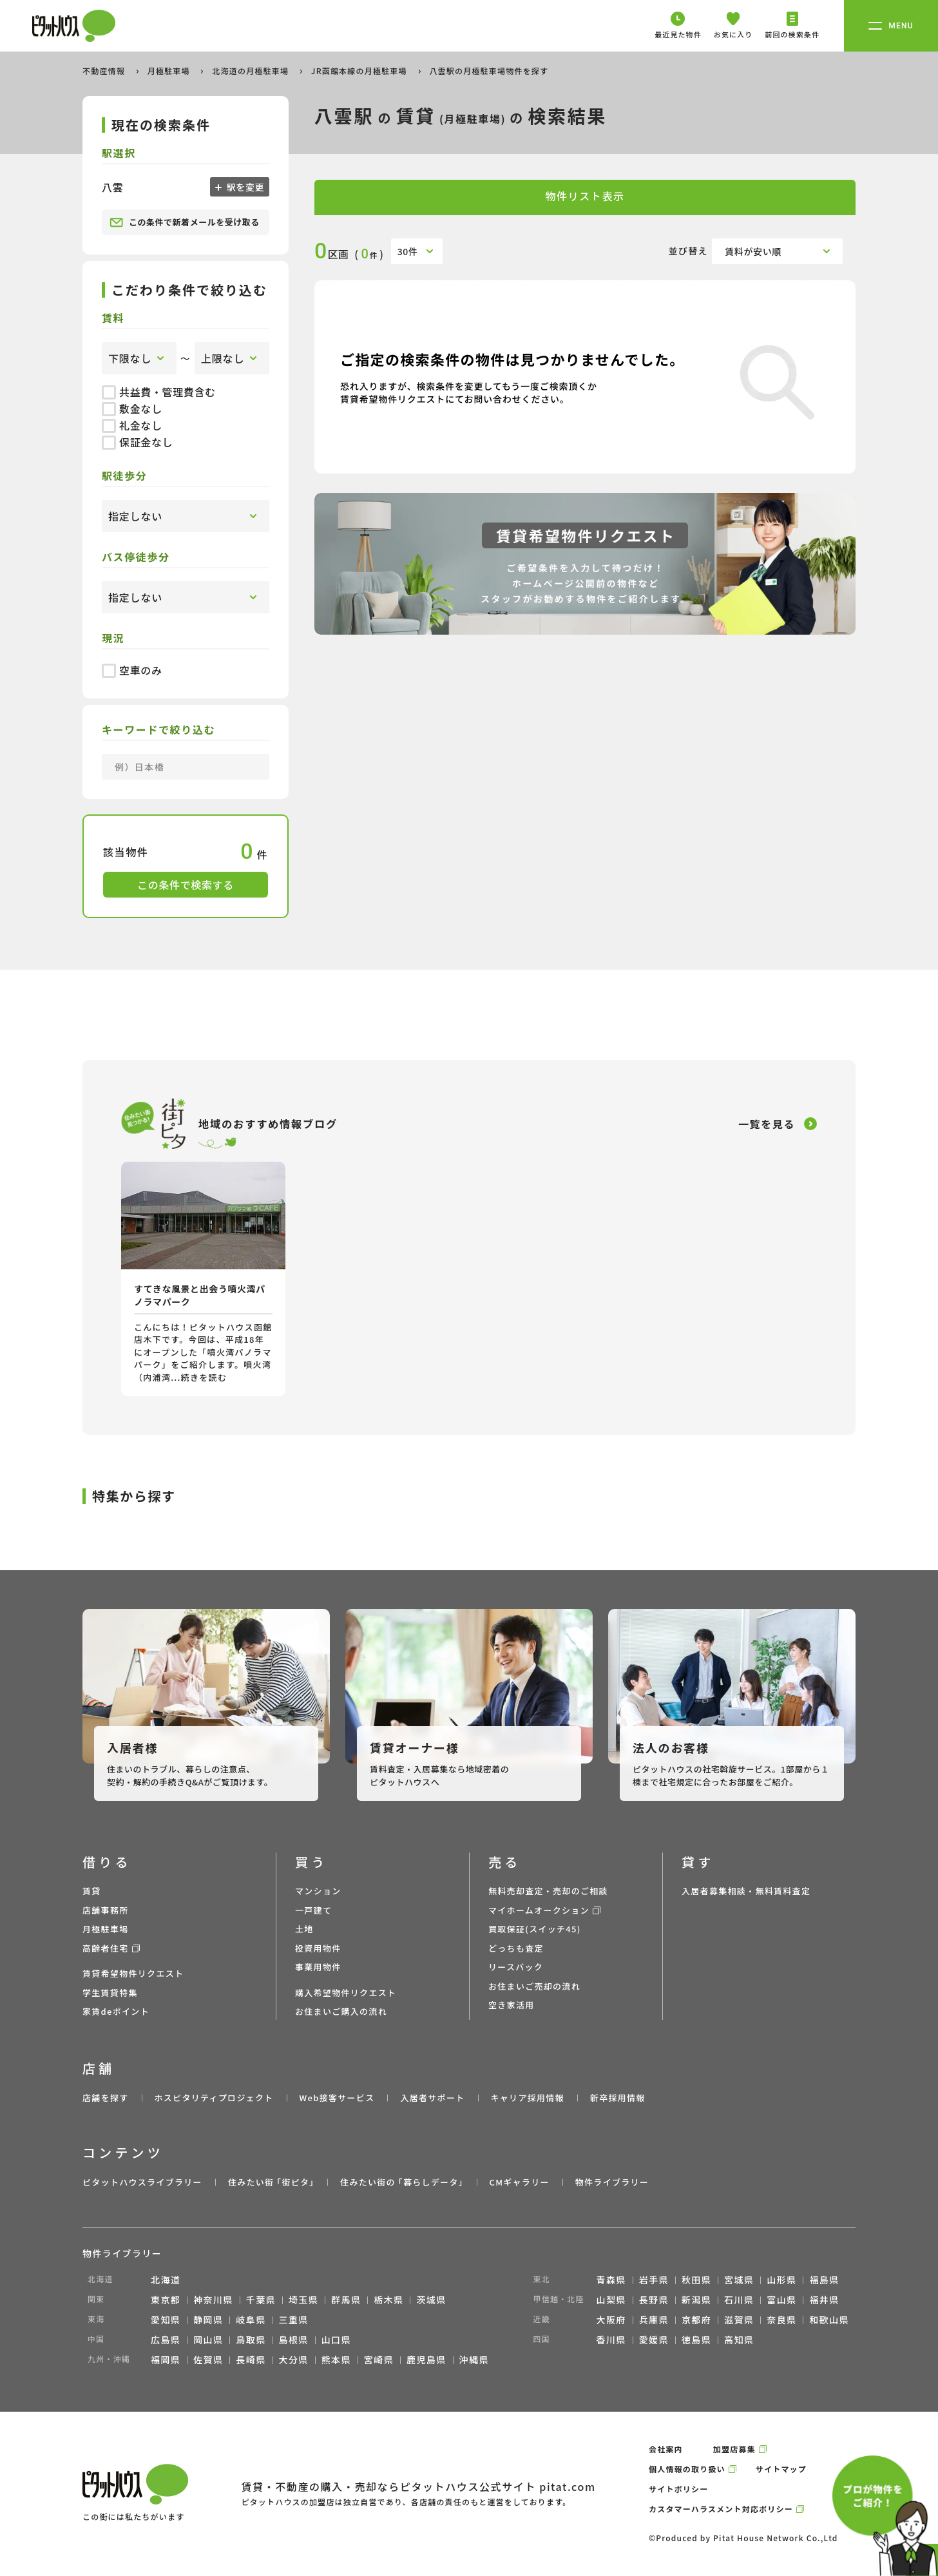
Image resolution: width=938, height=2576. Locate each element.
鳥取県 (250, 2339)
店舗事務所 (105, 1910)
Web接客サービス (337, 2097)
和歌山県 (829, 2319)
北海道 (165, 2279)
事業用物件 (318, 1967)
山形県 (781, 2279)
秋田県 (696, 2279)
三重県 (294, 2319)
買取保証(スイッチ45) (534, 1929)
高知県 (739, 2339)
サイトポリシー (678, 2488)
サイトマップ (781, 2468)
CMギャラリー (519, 2182)
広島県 (165, 2339)
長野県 (654, 2299)
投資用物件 (318, 1948)
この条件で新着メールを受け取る (185, 222)
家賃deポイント (115, 2011)
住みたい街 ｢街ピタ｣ (271, 2182)
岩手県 (654, 2279)
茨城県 (431, 2299)
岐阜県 (250, 2319)
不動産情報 (105, 70)
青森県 (611, 2279)
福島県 (824, 2279)
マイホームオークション (538, 1910)
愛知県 (165, 2319)
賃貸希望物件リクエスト (133, 1973)
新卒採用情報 (618, 2097)
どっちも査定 (516, 1948)
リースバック (515, 1967)
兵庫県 (654, 2319)
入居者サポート (432, 2097)
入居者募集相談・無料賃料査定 (746, 1891)
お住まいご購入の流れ (341, 2011)
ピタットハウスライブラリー (142, 2182)
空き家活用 (511, 2005)
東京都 (165, 2299)
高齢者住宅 (105, 1948)
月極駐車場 (170, 70)
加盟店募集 (734, 2448)
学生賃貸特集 (110, 1992)
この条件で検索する (185, 884)
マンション (318, 1891)
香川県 (611, 2339)
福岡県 (165, 2359)
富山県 (781, 2299)
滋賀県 (739, 2319)
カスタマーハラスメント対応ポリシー (721, 2508)
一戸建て (313, 1910)
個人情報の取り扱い (687, 2468)
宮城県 (739, 2279)
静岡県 (208, 2319)
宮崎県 (379, 2359)
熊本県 (336, 2359)
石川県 (739, 2299)
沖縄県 (474, 2359)
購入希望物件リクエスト (345, 1992)
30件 (407, 251)
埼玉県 (303, 2299)
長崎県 (250, 2359)
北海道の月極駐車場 (251, 70)
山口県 (336, 2339)
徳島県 (696, 2339)
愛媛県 (654, 2339)
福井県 (824, 2299)
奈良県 (781, 2319)
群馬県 (346, 2299)
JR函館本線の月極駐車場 (360, 70)
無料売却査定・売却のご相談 (548, 1891)
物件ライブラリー (612, 2182)
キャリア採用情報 (527, 2097)
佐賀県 (208, 2359)
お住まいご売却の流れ (534, 1986)
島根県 (294, 2339)
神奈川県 (213, 2299)
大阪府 (611, 2319)
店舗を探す (105, 2097)
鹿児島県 (426, 2359)
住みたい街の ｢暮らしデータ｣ (401, 2182)
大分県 (294, 2359)
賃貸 (91, 1891)
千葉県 (261, 2299)
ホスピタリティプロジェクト (213, 2097)
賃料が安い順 (753, 251)
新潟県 (696, 2299)
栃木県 (388, 2299)
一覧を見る (766, 1123)
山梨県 (611, 2299)
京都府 (696, 2319)
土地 (304, 1929)
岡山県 (208, 2339)
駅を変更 (244, 186)
